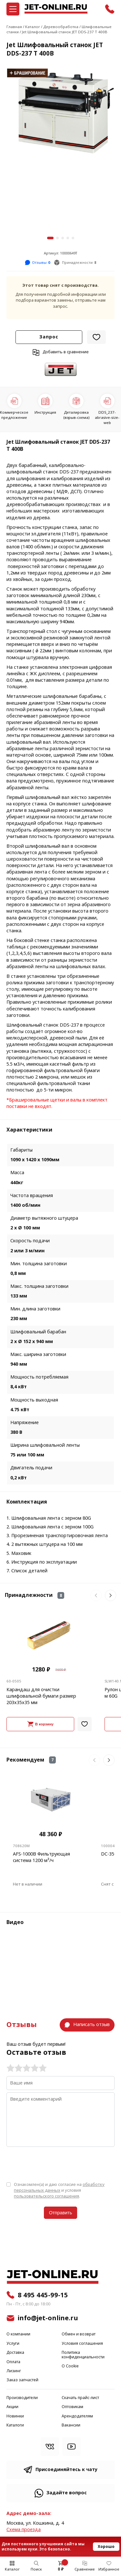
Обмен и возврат (79, 2334)
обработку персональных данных (59, 2187)
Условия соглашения (82, 2344)
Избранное (108, 2569)
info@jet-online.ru (48, 2318)
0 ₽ (61, 2569)
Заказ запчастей (22, 2380)
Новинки (15, 2416)
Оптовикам (72, 2407)
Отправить (60, 2212)
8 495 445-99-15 (43, 2295)
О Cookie (70, 2366)
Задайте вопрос (66, 2492)
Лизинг (13, 2371)
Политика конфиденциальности (83, 2355)
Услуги (12, 2344)
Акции (12, 2407)
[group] (60, 110)
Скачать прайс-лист (80, 2398)
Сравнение (85, 2569)
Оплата (13, 2362)
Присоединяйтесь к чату (66, 2469)
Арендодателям (77, 2416)
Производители (22, 2398)
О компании (18, 2334)
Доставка (15, 2353)
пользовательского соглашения (46, 2196)
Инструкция (45, 412)
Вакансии (71, 2425)
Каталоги (15, 2425)
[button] (50, 238)
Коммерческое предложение (14, 415)
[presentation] (55, 2163)
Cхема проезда (23, 2529)
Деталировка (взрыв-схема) (76, 415)
